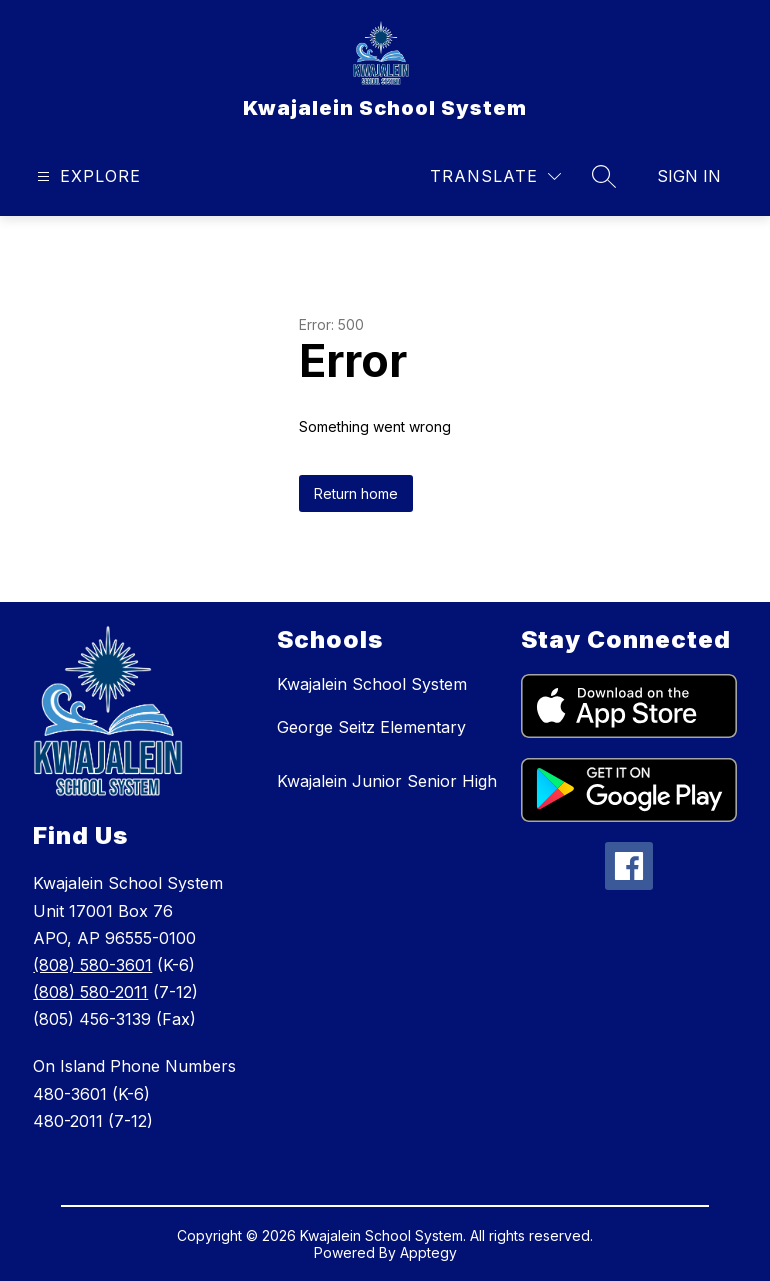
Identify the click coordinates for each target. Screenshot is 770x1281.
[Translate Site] (495, 176)
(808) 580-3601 (92, 965)
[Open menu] (86, 176)
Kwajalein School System (372, 684)
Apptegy (428, 1252)
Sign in (689, 176)
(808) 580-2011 (90, 992)
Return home (356, 493)
